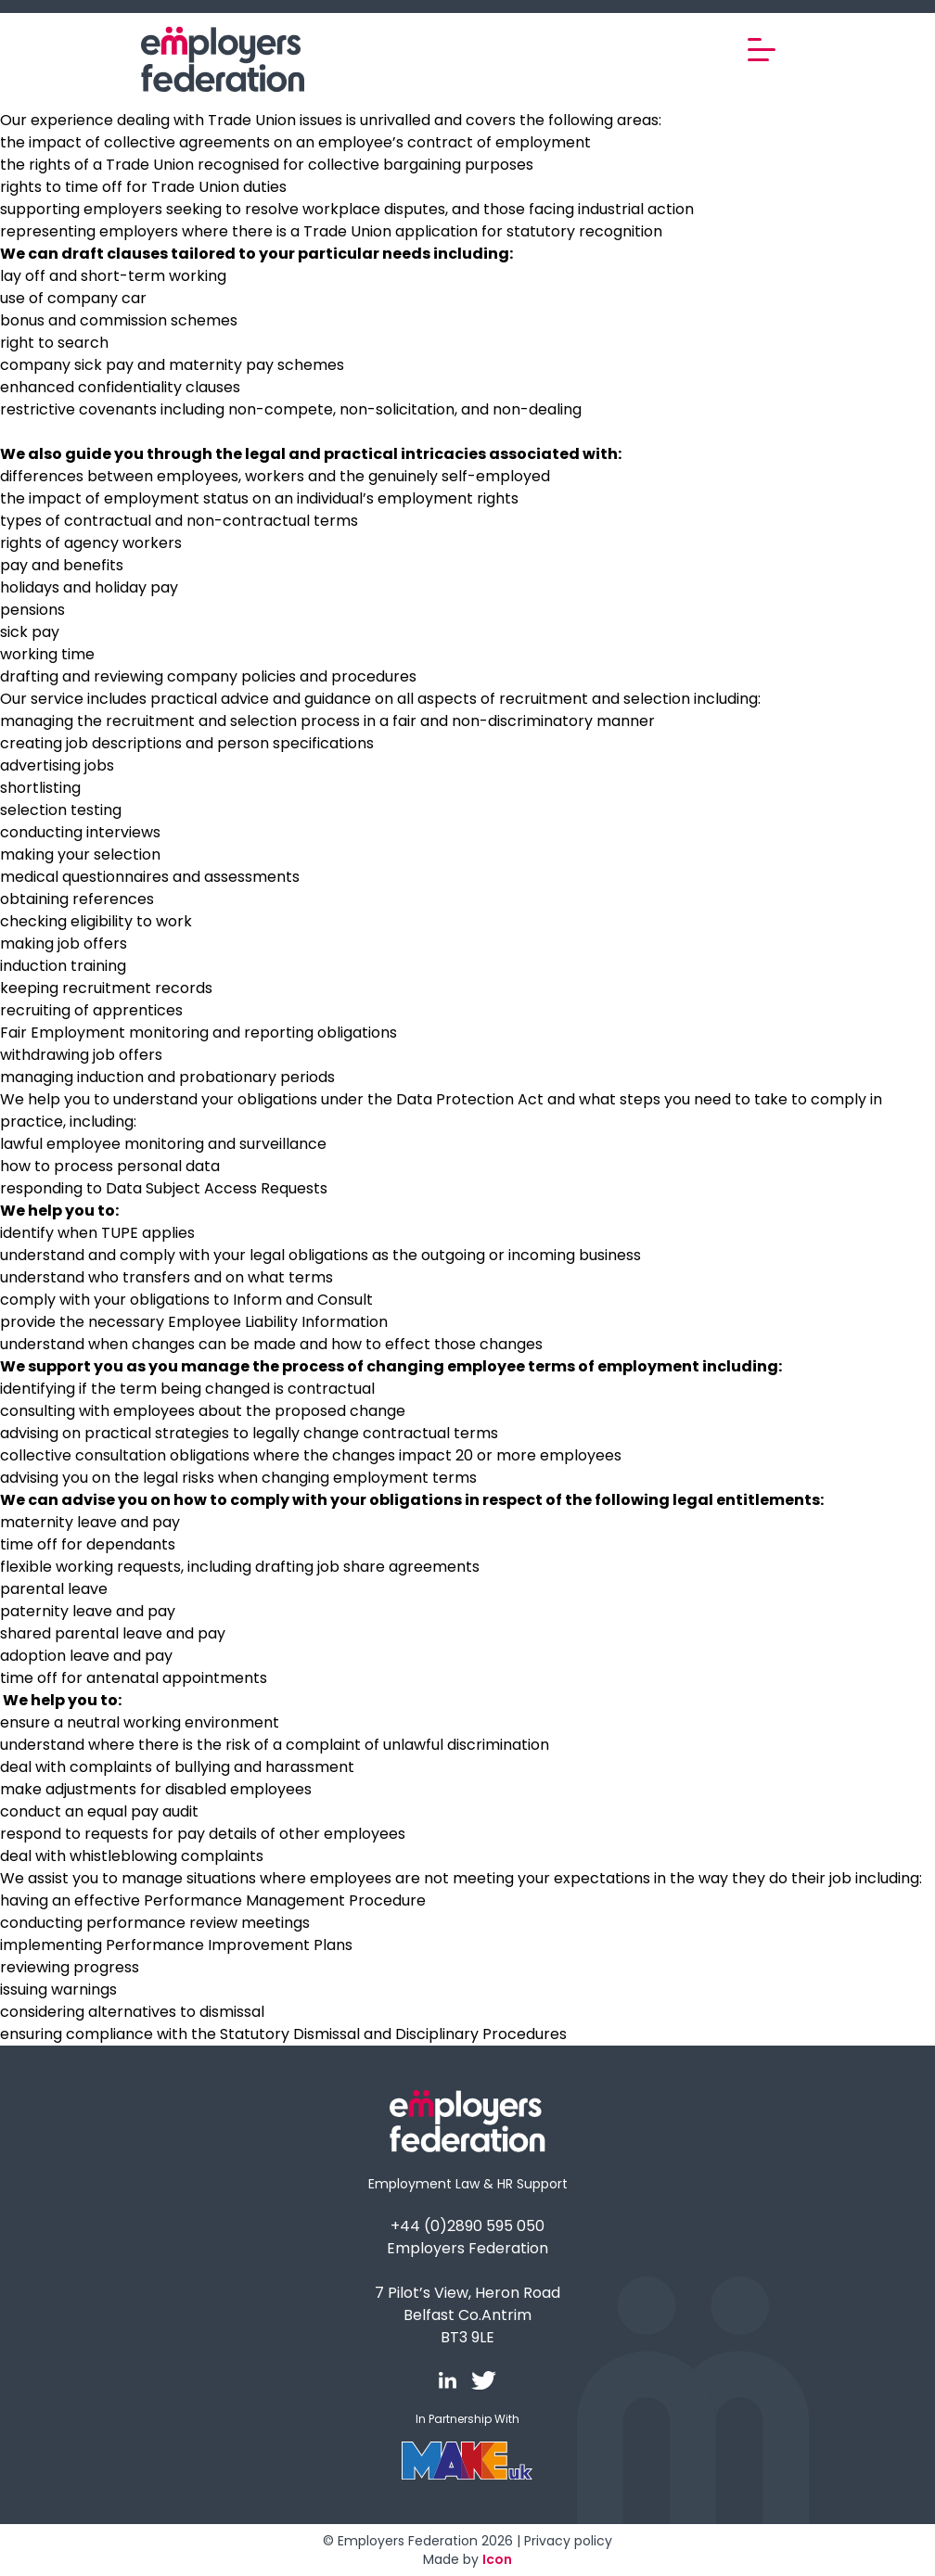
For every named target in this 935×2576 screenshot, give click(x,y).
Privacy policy (568, 2540)
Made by (467, 2559)
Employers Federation (467, 2248)
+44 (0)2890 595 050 (467, 2226)
